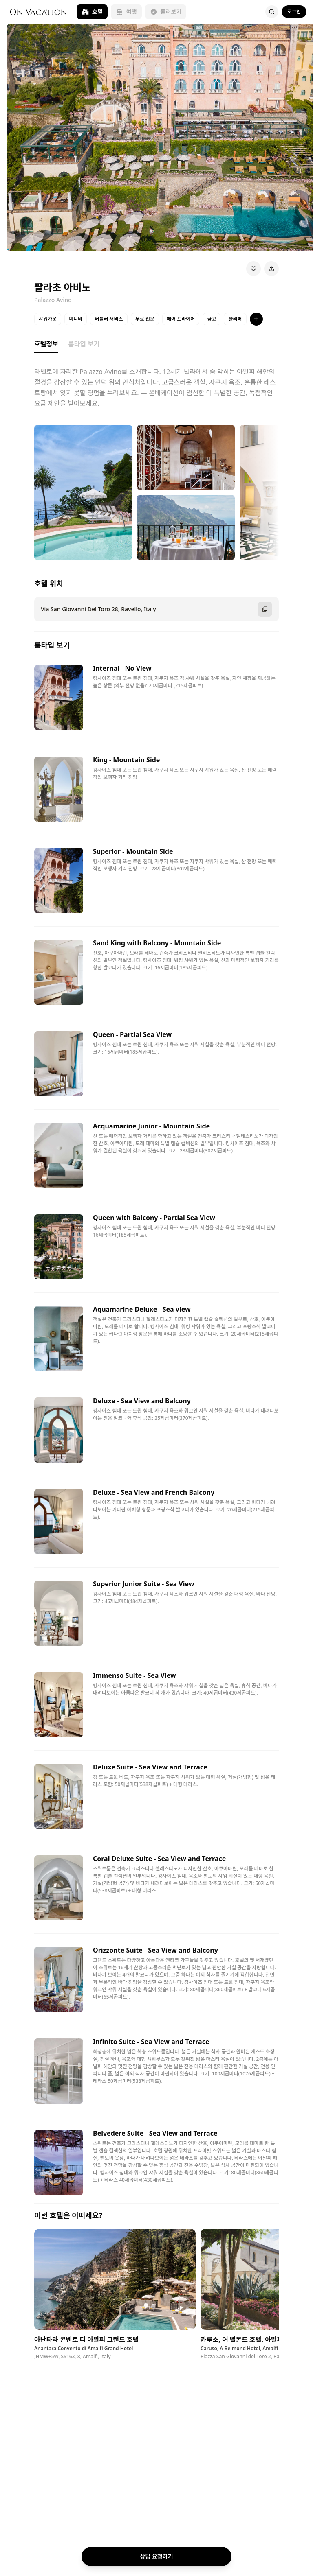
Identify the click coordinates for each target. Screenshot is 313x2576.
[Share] (271, 268)
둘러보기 (166, 11)
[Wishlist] (253, 268)
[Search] (271, 11)
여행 (126, 11)
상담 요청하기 (156, 2556)
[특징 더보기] (256, 319)
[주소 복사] (265, 609)
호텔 (92, 11)
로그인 (294, 11)
